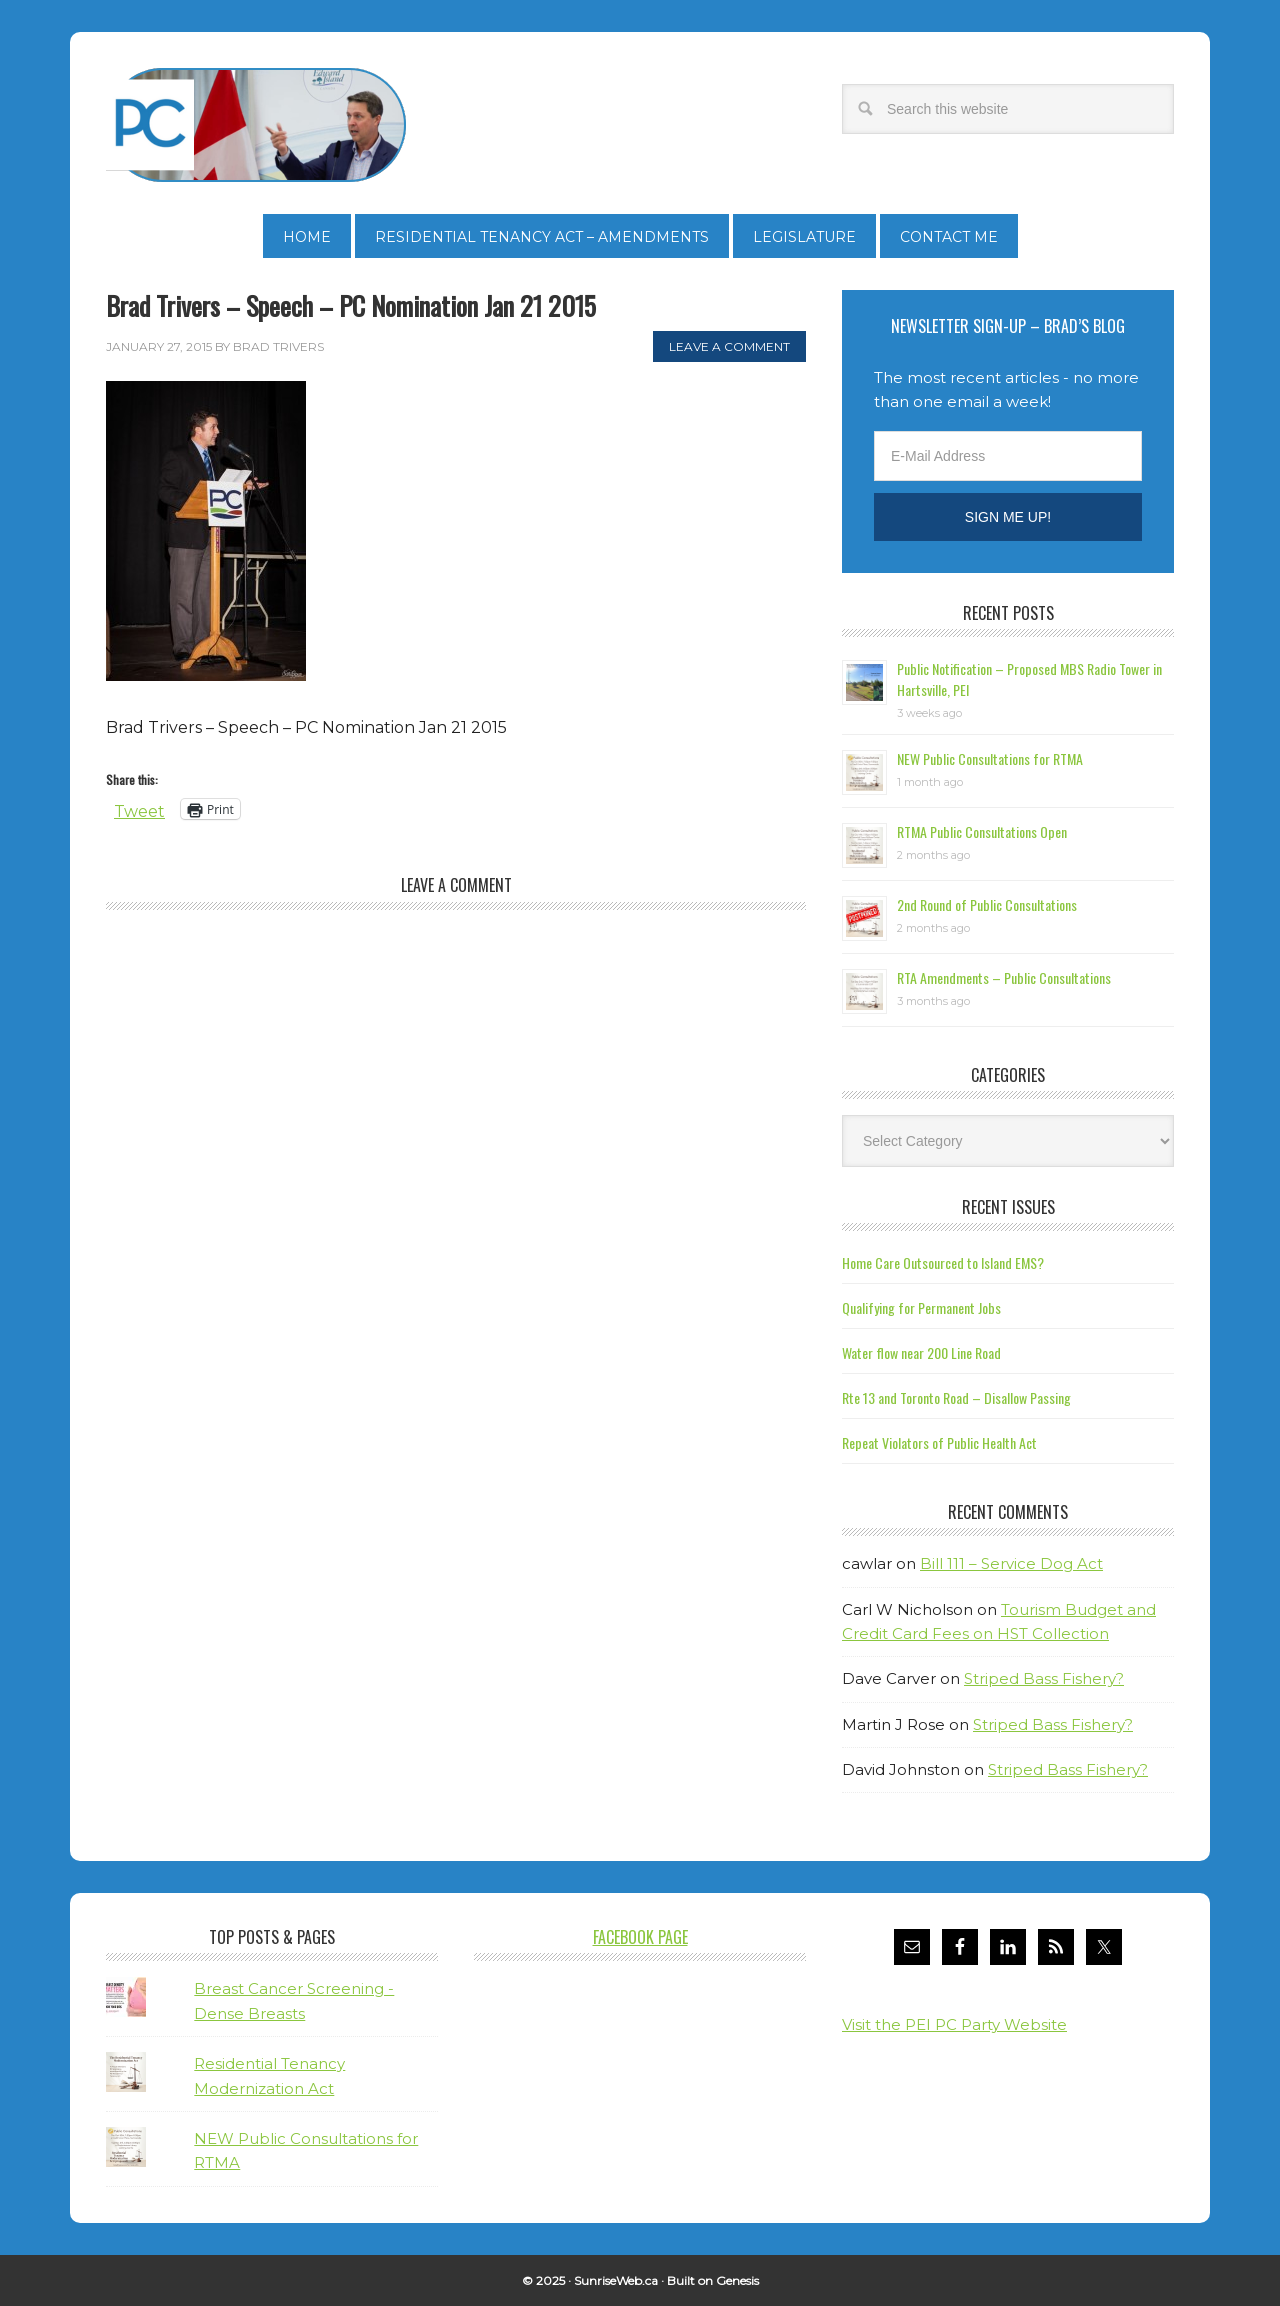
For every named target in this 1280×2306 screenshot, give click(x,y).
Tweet (139, 809)
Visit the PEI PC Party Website (954, 2024)
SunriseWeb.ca (616, 2280)
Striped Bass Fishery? (1044, 1678)
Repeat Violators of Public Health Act (939, 1442)
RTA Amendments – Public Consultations (1004, 977)
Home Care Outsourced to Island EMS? (943, 1262)
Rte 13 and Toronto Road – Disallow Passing (956, 1397)
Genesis (737, 2280)
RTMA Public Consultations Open (982, 831)
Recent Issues (1008, 1207)
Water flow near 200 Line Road (921, 1352)
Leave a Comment (729, 346)
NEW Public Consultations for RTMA (990, 758)
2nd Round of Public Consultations (987, 904)
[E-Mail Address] (1008, 456)
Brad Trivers (256, 125)
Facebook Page (640, 1937)
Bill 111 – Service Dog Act (1011, 1563)
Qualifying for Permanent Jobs (921, 1307)
